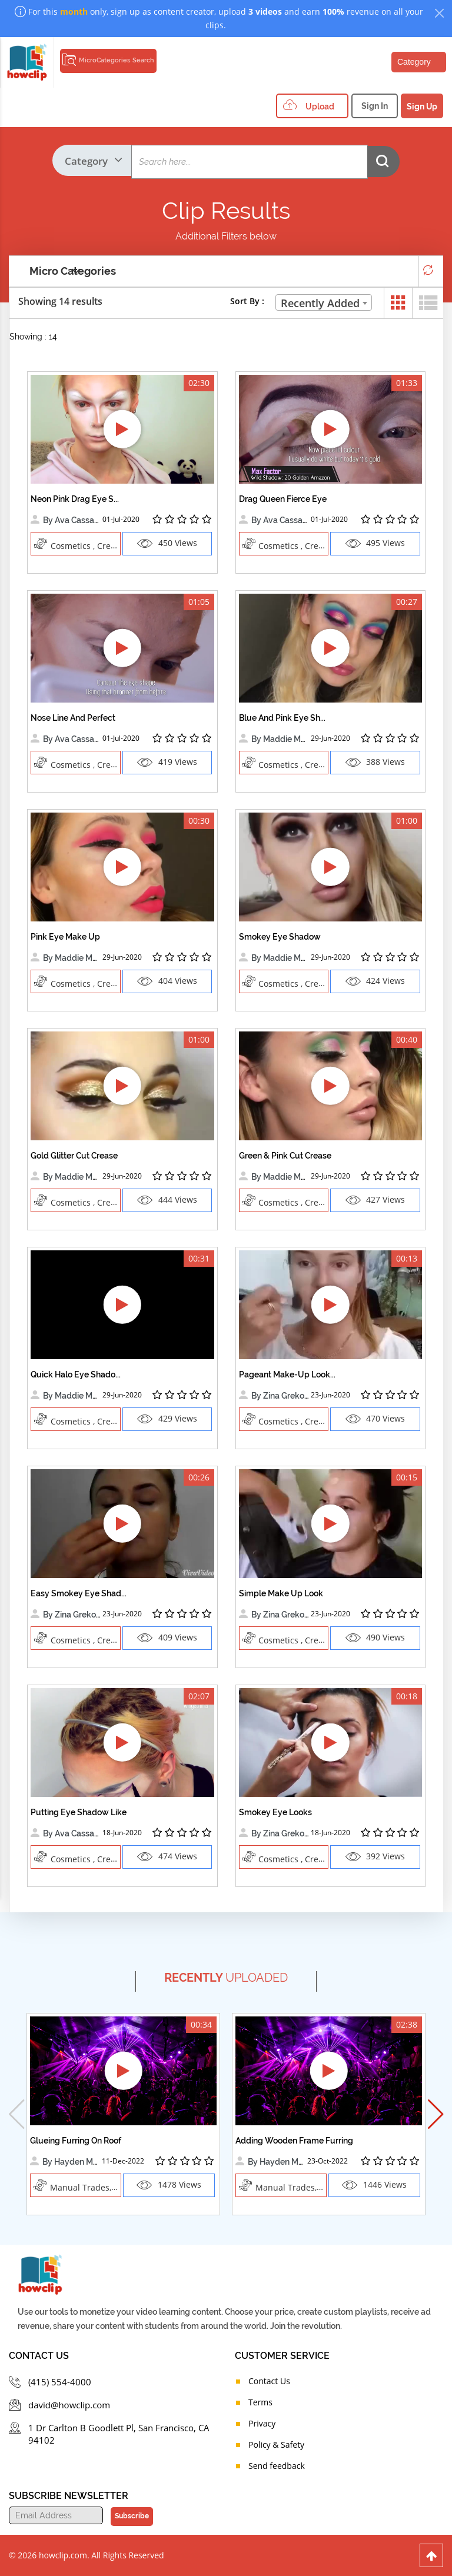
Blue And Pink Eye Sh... (282, 718)
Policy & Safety (276, 2444)
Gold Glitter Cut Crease (74, 1155)
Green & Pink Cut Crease (285, 1155)
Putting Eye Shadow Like (79, 1812)
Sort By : (247, 301)
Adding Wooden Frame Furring (294, 2140)
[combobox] (323, 302)
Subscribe (131, 2516)
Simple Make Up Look (281, 1593)
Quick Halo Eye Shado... (76, 1374)
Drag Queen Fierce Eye (283, 499)
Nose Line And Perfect (73, 718)
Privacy (261, 2423)
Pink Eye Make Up (65, 936)
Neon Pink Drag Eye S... (75, 499)
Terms (260, 2402)
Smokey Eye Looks (275, 1812)
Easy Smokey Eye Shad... (79, 1593)
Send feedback (276, 2465)
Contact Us (269, 2381)
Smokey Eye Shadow (280, 936)
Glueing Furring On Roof (75, 2140)
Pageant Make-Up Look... (287, 1374)
